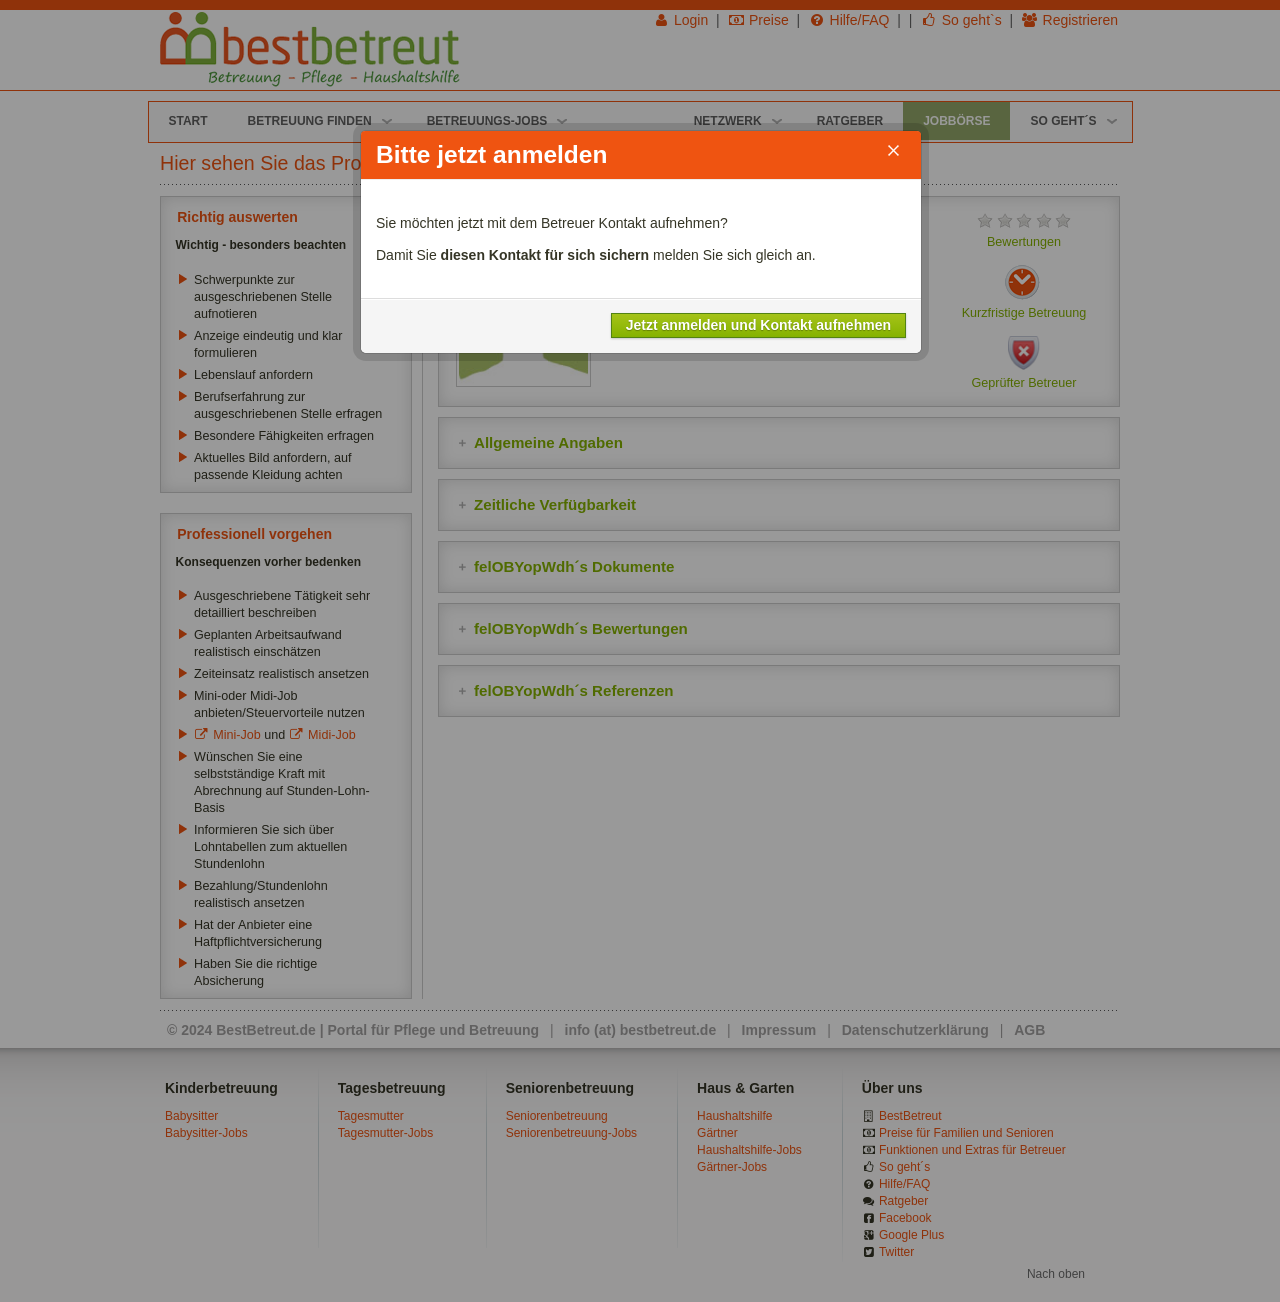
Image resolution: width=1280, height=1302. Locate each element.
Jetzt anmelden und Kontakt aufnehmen (758, 325)
